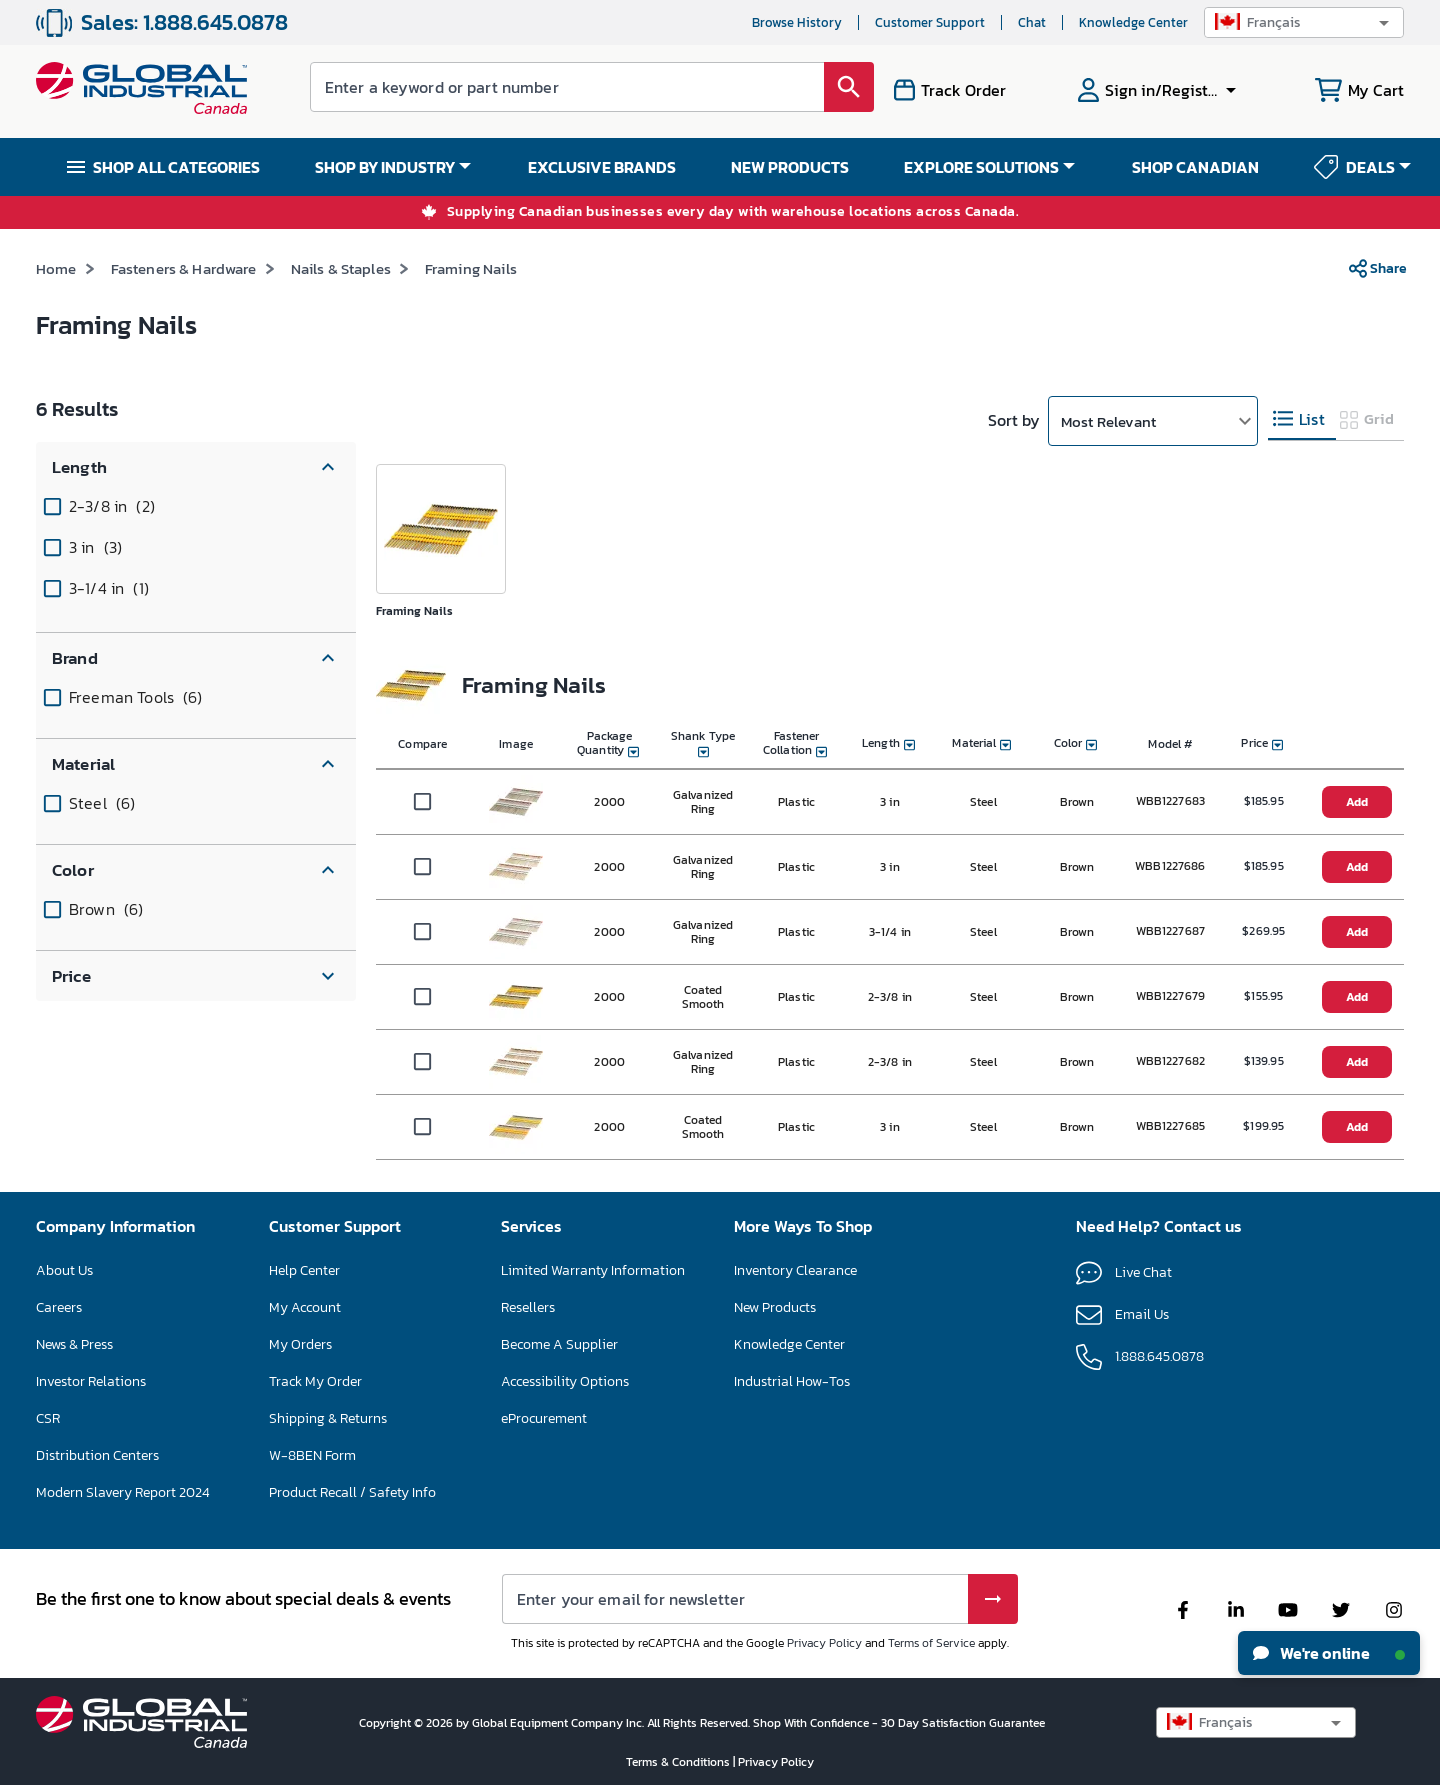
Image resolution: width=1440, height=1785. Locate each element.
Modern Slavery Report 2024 (123, 1492)
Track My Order (315, 1381)
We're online (1329, 1653)
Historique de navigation (739, 22)
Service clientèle (896, 22)
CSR (48, 1418)
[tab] (1302, 419)
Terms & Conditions (679, 1762)
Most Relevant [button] (1108, 421)
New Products (775, 1307)
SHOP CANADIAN (1195, 167)
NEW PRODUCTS (790, 167)
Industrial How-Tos (792, 1381)
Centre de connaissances (1114, 22)
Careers (59, 1307)
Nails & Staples (341, 268)
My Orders (300, 1344)
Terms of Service (931, 1643)
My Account (305, 1307)
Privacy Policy (824, 1643)
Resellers (528, 1307)
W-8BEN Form (312, 1455)
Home (56, 268)
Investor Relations (91, 1381)
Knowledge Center (789, 1344)
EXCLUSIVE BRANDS (602, 167)
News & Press (74, 1344)
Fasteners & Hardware (184, 268)
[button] (1304, 22)
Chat (993, 22)
